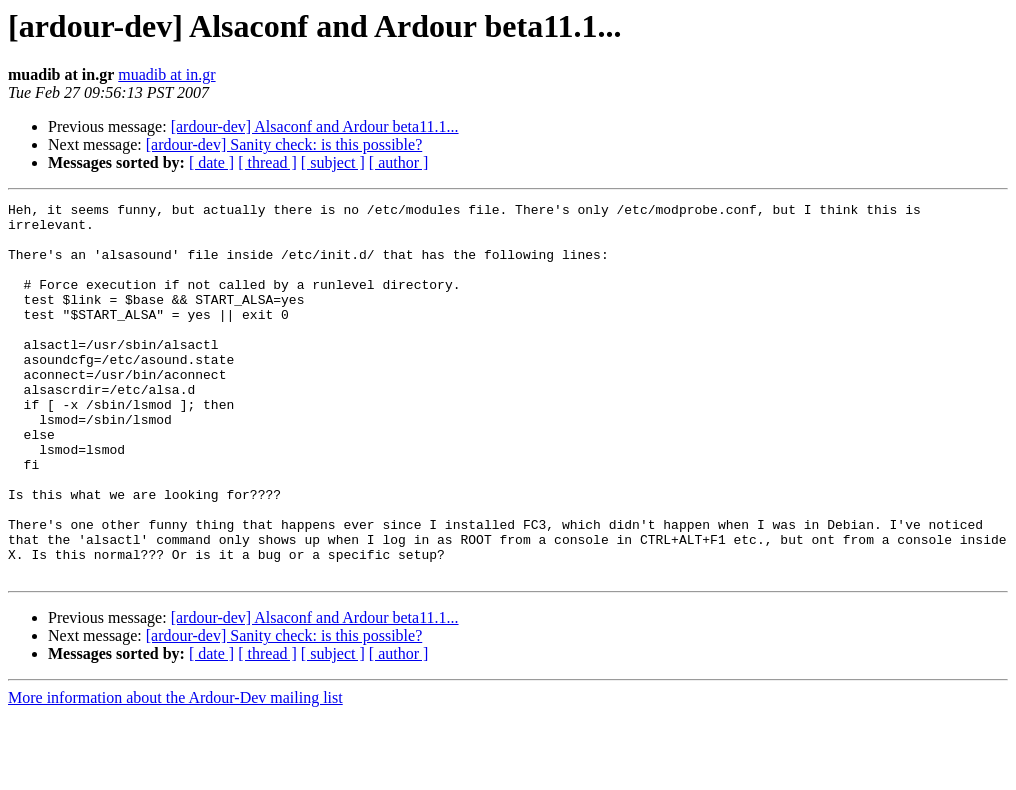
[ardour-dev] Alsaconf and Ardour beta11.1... (315, 126)
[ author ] (399, 162)
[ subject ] (333, 162)
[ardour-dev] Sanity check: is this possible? (284, 144)
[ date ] (211, 162)
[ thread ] (267, 162)
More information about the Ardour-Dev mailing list (175, 772)
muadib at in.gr (166, 74)
